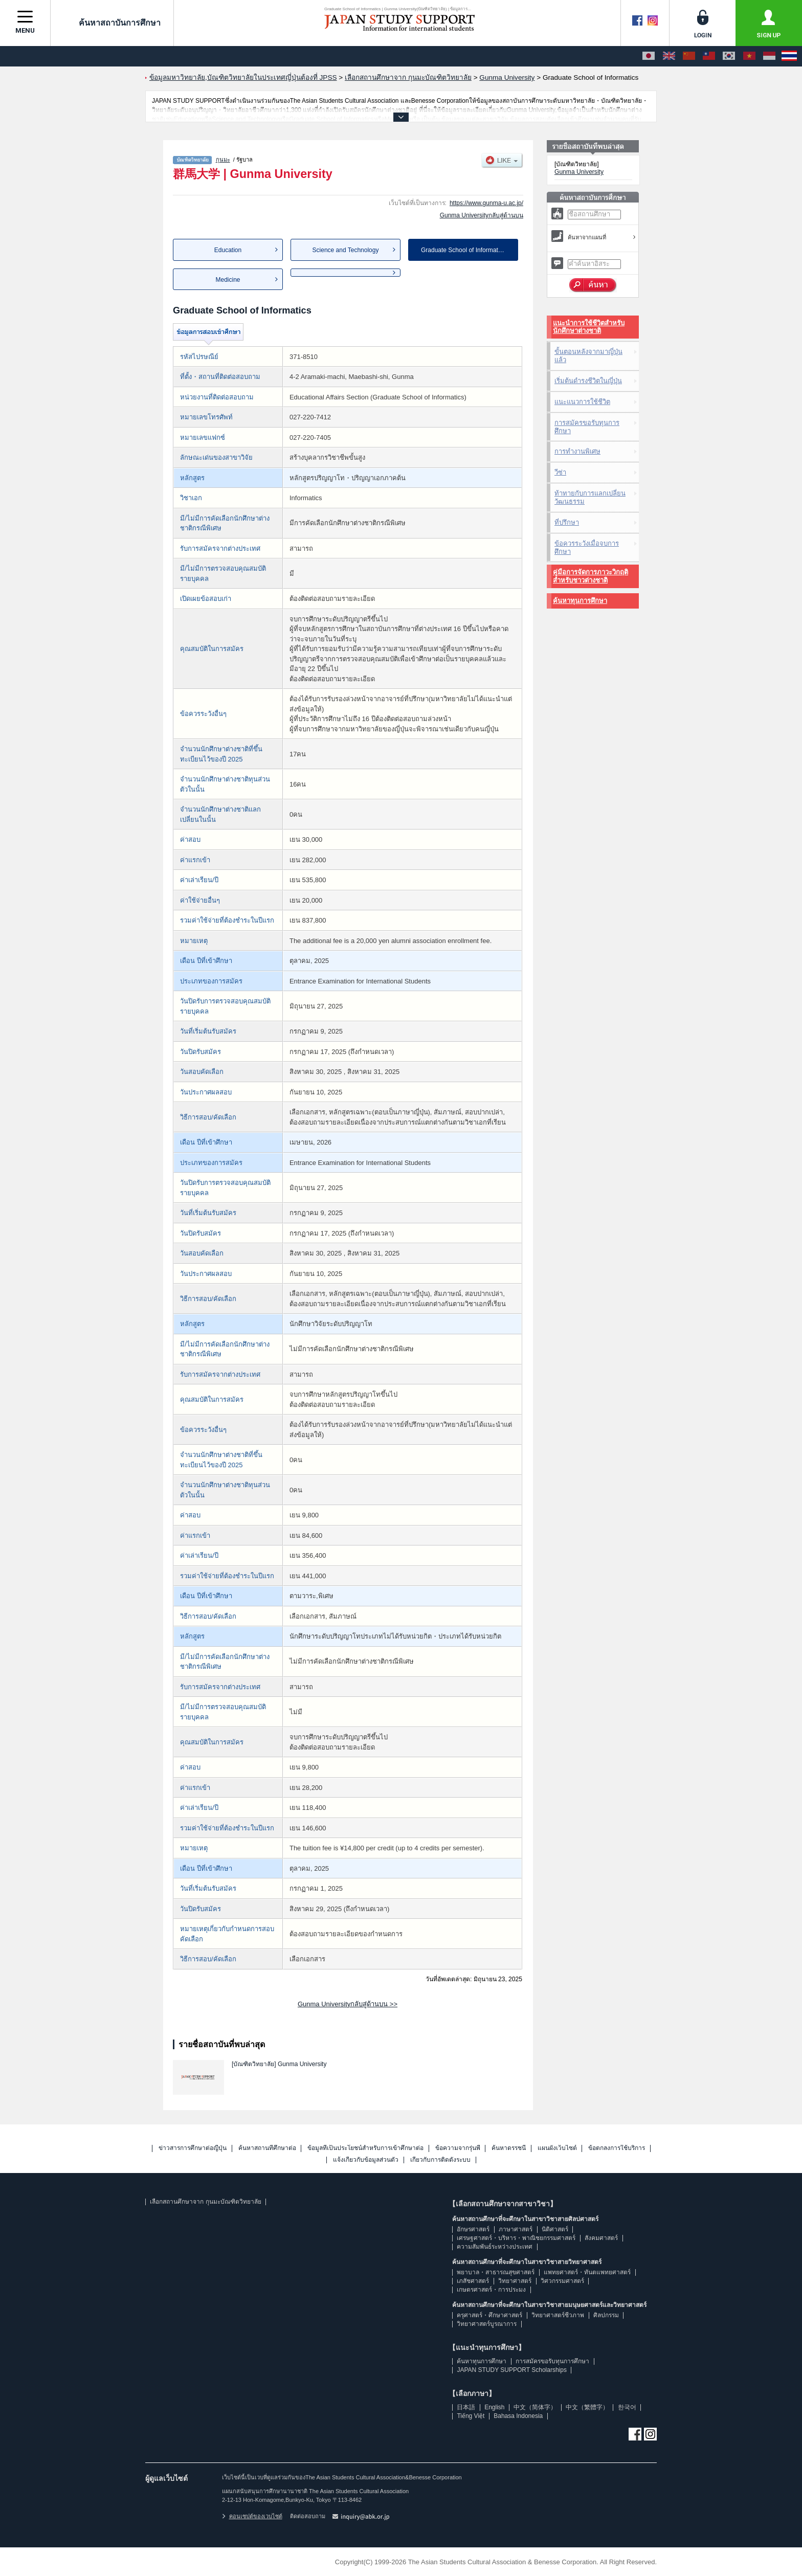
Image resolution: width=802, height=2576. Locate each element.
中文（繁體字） (587, 2407)
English (494, 2407)
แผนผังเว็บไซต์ (557, 2148)
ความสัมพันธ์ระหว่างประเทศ (494, 2246)
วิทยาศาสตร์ (514, 2280)
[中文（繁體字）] (709, 56)
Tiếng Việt (470, 2416)
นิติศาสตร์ (555, 2229)
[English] (669, 56)
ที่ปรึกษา (566, 522)
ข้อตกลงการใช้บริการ (616, 2148)
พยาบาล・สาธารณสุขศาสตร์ (495, 2272)
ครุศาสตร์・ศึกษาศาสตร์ (489, 2315)
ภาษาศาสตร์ (515, 2229)
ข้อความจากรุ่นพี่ (457, 2148)
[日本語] (648, 56)
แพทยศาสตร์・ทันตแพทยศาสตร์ (587, 2272)
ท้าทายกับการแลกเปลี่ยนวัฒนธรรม (590, 497)
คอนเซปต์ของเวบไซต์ (252, 2516)
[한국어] (729, 56)
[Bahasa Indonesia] (769, 56)
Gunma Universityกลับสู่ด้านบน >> (347, 2004)
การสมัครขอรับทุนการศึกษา (586, 427)
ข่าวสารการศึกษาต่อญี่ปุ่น (193, 2148)
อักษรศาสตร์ (473, 2229)
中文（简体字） (535, 2407)
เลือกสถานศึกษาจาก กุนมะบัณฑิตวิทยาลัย (205, 2201)
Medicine (227, 279)
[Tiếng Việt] (749, 56)
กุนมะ (223, 159)
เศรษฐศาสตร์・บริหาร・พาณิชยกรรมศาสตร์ (516, 2238)
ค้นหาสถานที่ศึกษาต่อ (267, 2148)
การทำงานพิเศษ (577, 451)
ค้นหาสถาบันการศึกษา (112, 22)
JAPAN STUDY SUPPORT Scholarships (512, 2369)
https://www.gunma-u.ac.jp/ (486, 203)
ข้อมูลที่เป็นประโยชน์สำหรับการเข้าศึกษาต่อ (365, 2148)
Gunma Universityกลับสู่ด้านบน (481, 215)
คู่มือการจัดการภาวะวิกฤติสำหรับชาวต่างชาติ (590, 576)
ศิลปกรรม (606, 2315)
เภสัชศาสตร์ (473, 2280)
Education (227, 250)
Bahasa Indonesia (518, 2416)
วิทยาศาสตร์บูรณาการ (487, 2323)
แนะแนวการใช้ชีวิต (582, 402)
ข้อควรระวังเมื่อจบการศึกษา (586, 547)
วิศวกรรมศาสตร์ (562, 2280)
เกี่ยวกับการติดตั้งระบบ (440, 2160)
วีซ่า (560, 472)
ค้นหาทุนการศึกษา (580, 600)
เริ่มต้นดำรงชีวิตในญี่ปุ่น (588, 381)
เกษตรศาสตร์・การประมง (491, 2289)
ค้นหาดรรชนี (509, 2148)
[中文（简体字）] (689, 56)
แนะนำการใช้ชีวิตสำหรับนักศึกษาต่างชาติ (589, 327)
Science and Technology (346, 250)
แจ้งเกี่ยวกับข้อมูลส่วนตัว (365, 2160)
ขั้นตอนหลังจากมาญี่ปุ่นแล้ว (588, 356)
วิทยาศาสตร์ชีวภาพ (557, 2315)
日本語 (466, 2407)
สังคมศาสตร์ (601, 2238)
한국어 (627, 2407)
